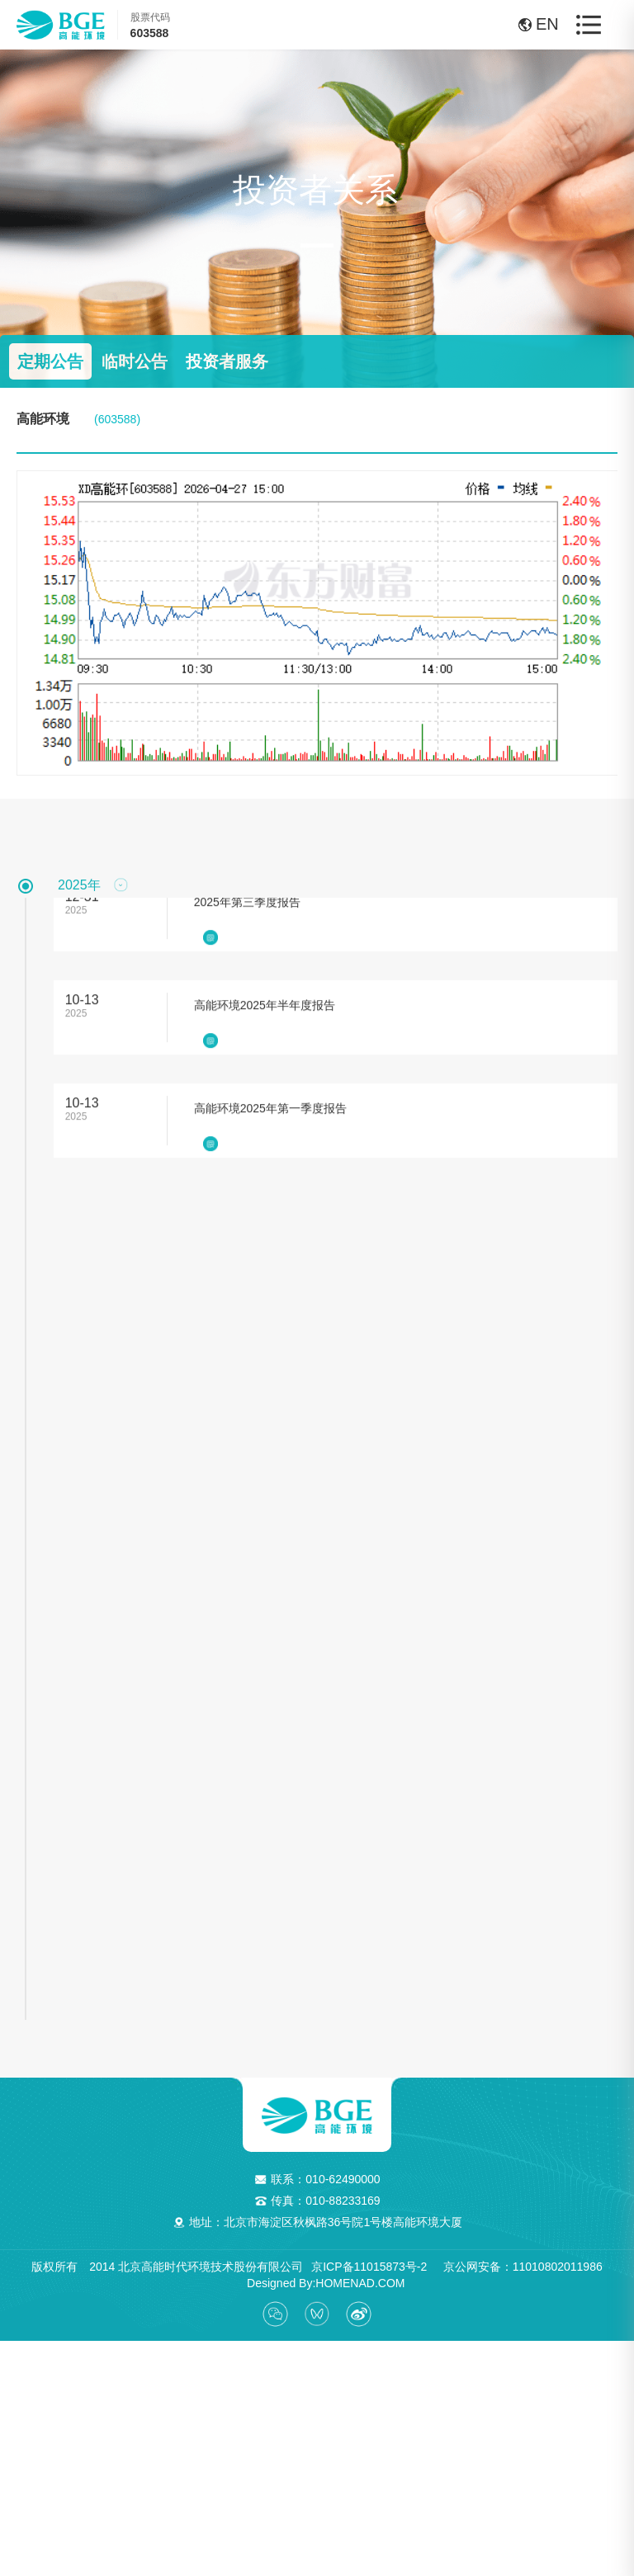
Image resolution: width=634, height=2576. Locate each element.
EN (530, 24)
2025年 (79, 885)
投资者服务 (227, 361)
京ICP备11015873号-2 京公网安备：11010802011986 (457, 2260)
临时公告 (135, 361)
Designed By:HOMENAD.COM (319, 2276)
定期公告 (50, 361)
